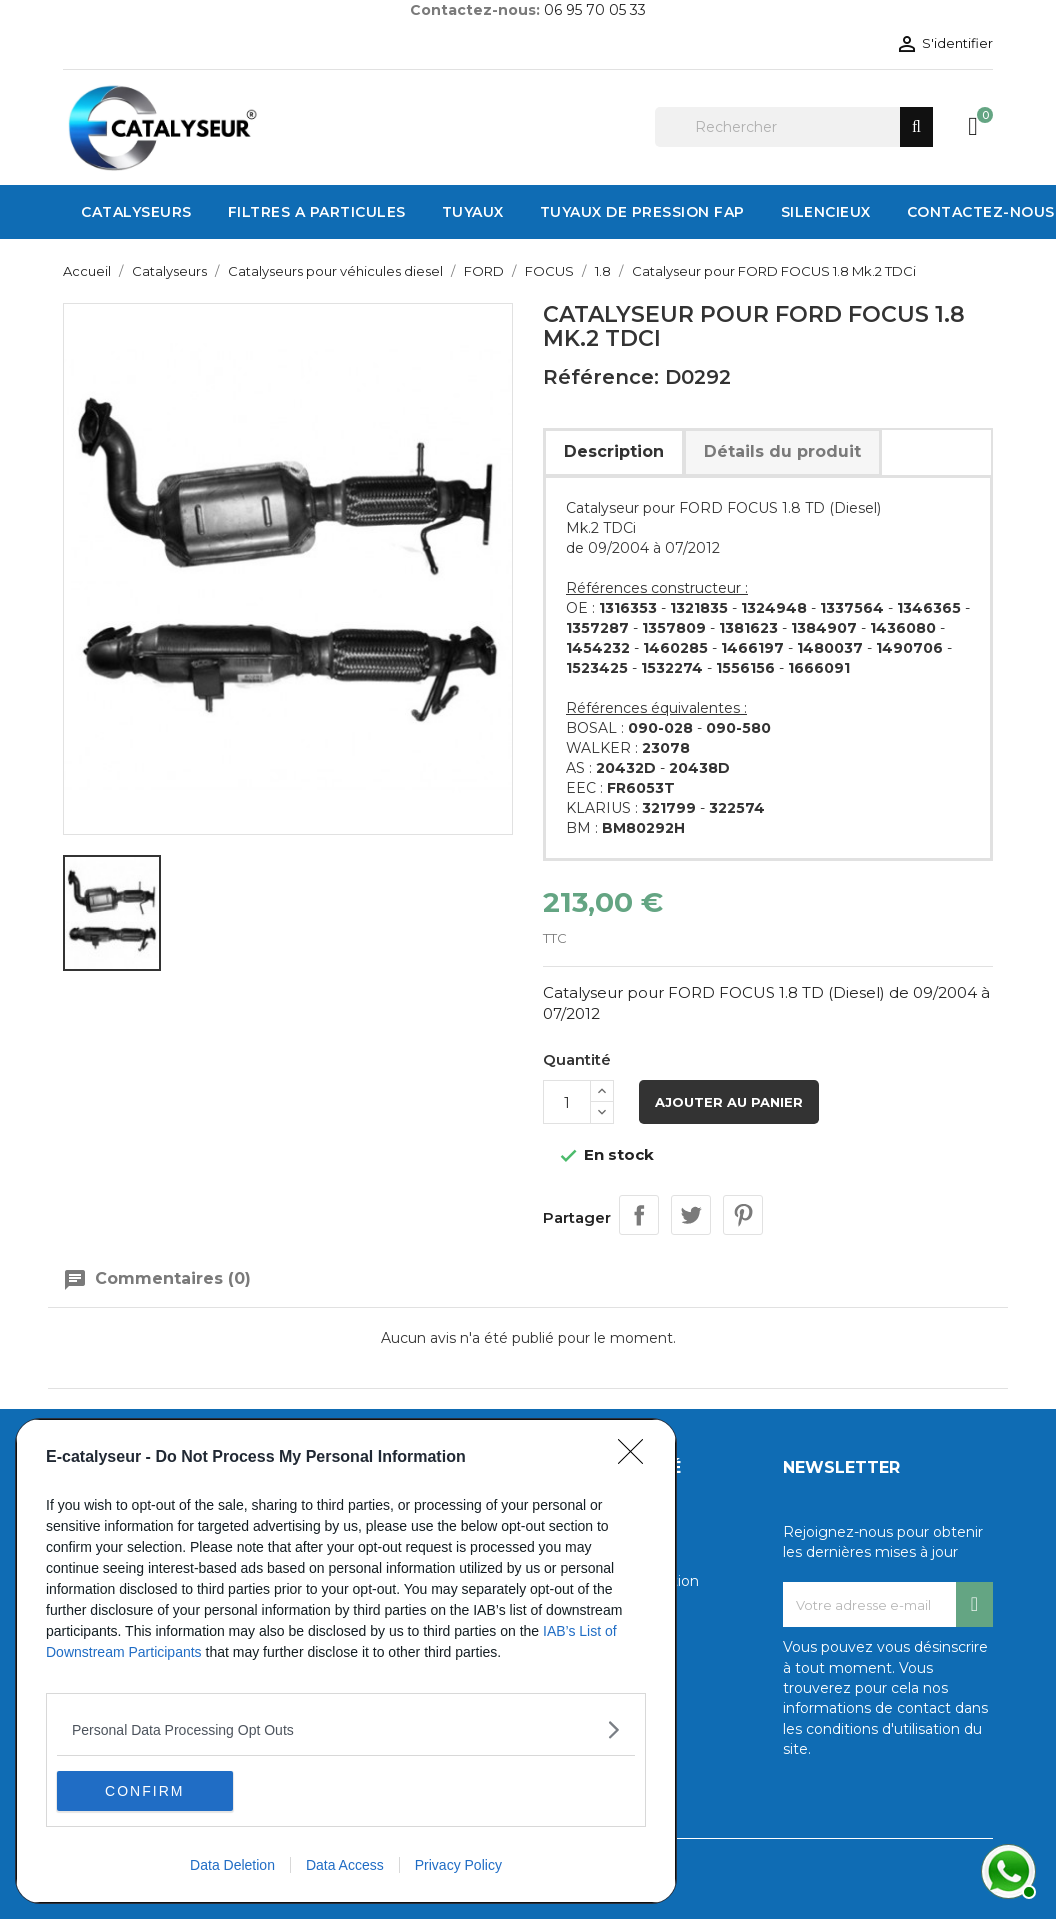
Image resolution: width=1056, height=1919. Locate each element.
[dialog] (346, 1661)
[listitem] (346, 1729)
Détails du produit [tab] (782, 451)
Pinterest (743, 1215)
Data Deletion (232, 1865)
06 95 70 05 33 (595, 10)
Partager (639, 1215)
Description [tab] (614, 451)
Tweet (691, 1215)
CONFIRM (151, 1790)
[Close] (637, 1458)
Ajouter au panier (729, 1102)
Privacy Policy (458, 1865)
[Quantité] (567, 1102)
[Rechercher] (794, 127)
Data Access (345, 1865)
